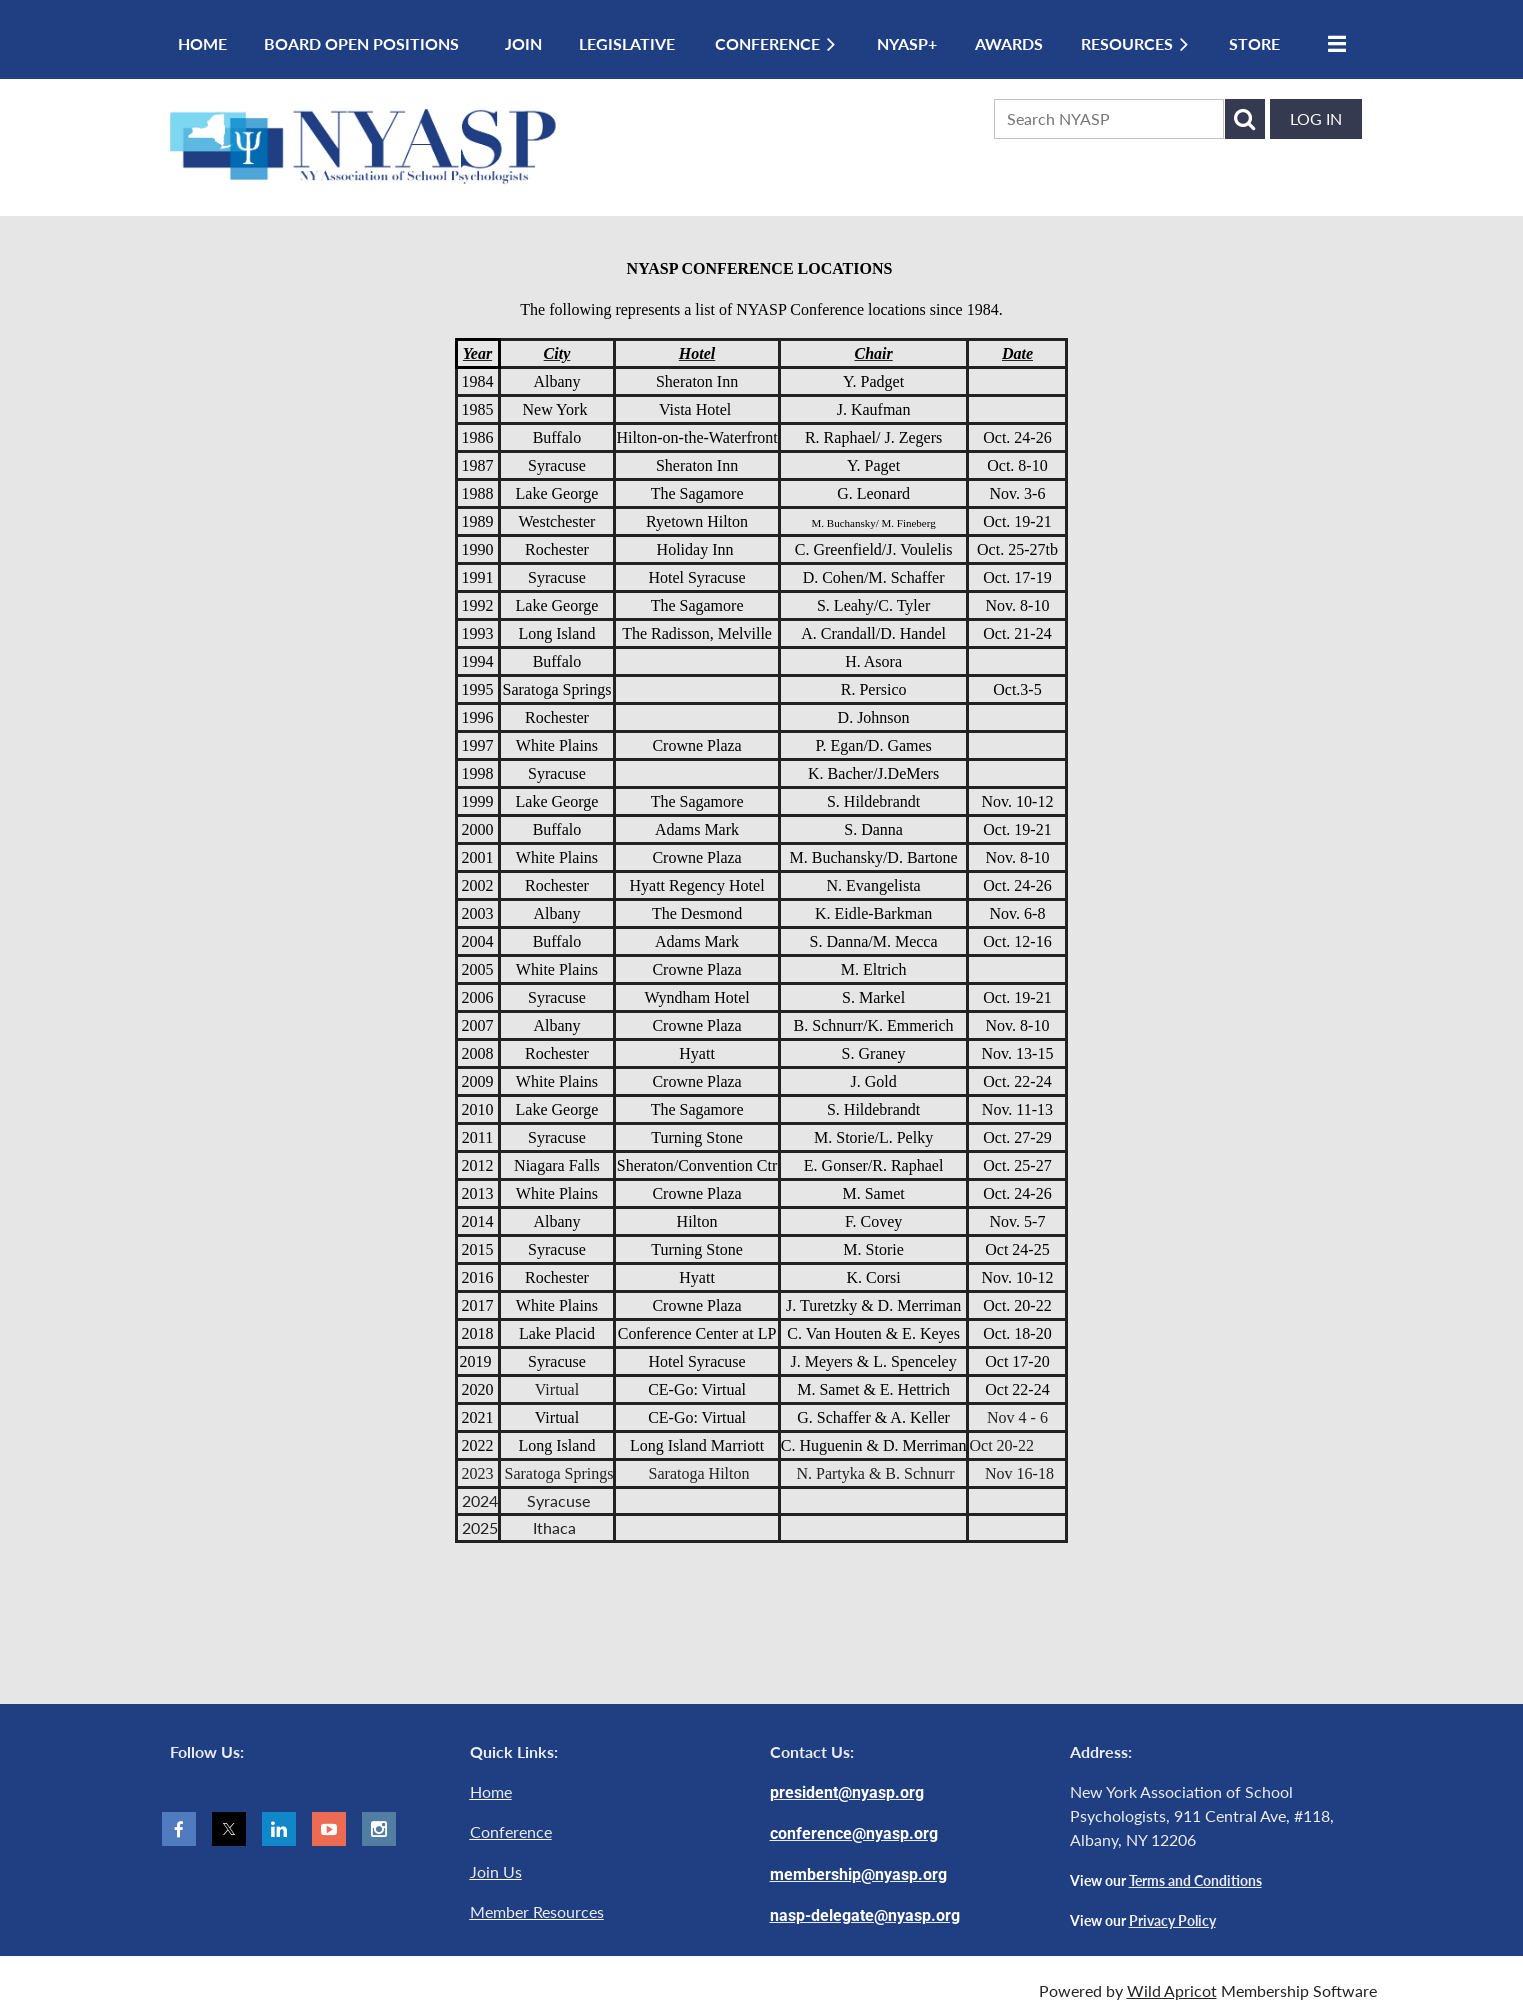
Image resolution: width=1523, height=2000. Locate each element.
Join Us (496, 1871)
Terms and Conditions (1195, 1880)
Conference (511, 1831)
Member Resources (537, 1911)
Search (1245, 119)
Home (491, 1791)
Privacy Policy (1172, 1920)
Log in (1316, 118)
